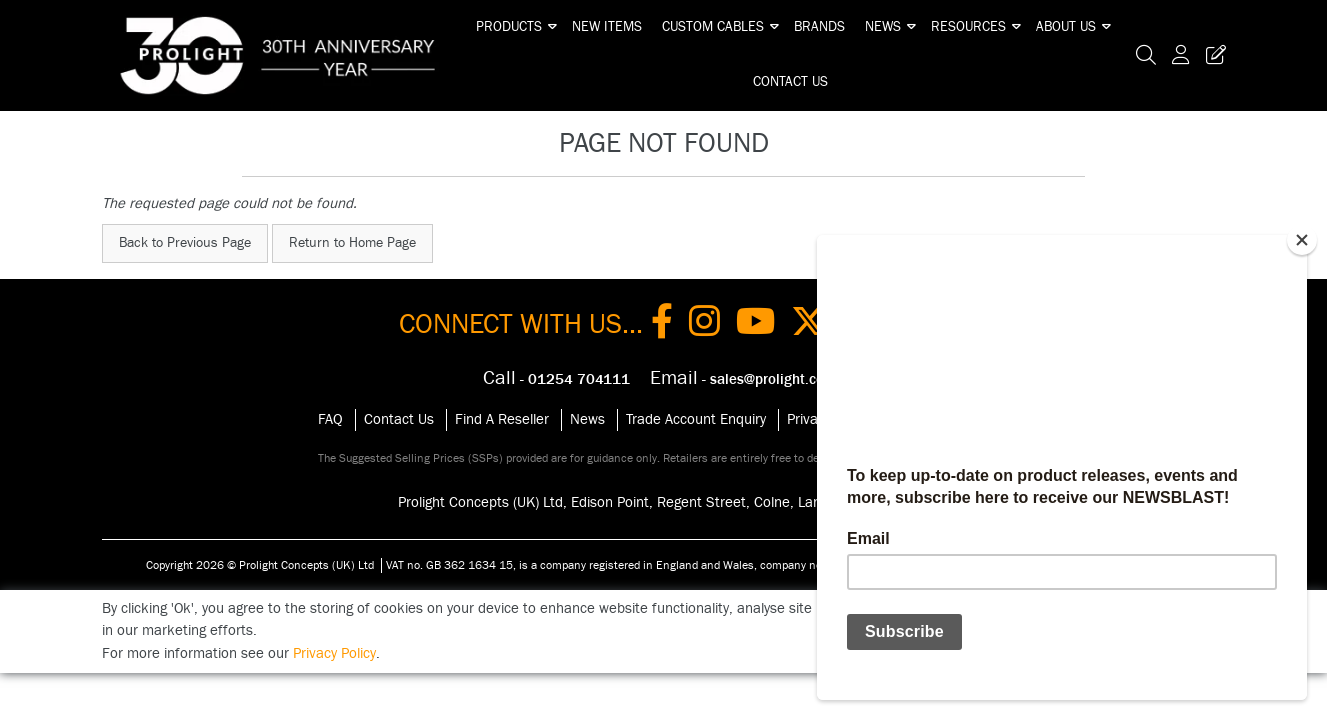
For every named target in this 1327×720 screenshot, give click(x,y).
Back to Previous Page (185, 243)
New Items (607, 27)
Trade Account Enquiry (696, 419)
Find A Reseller (502, 419)
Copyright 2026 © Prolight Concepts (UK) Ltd (260, 565)
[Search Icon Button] (1146, 55)
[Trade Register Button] (1212, 55)
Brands (819, 27)
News (883, 27)
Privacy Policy (334, 653)
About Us (1066, 27)
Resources (968, 27)
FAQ (330, 419)
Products (509, 27)
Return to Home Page (352, 243)
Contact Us (790, 82)
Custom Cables (713, 27)
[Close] (1302, 240)
